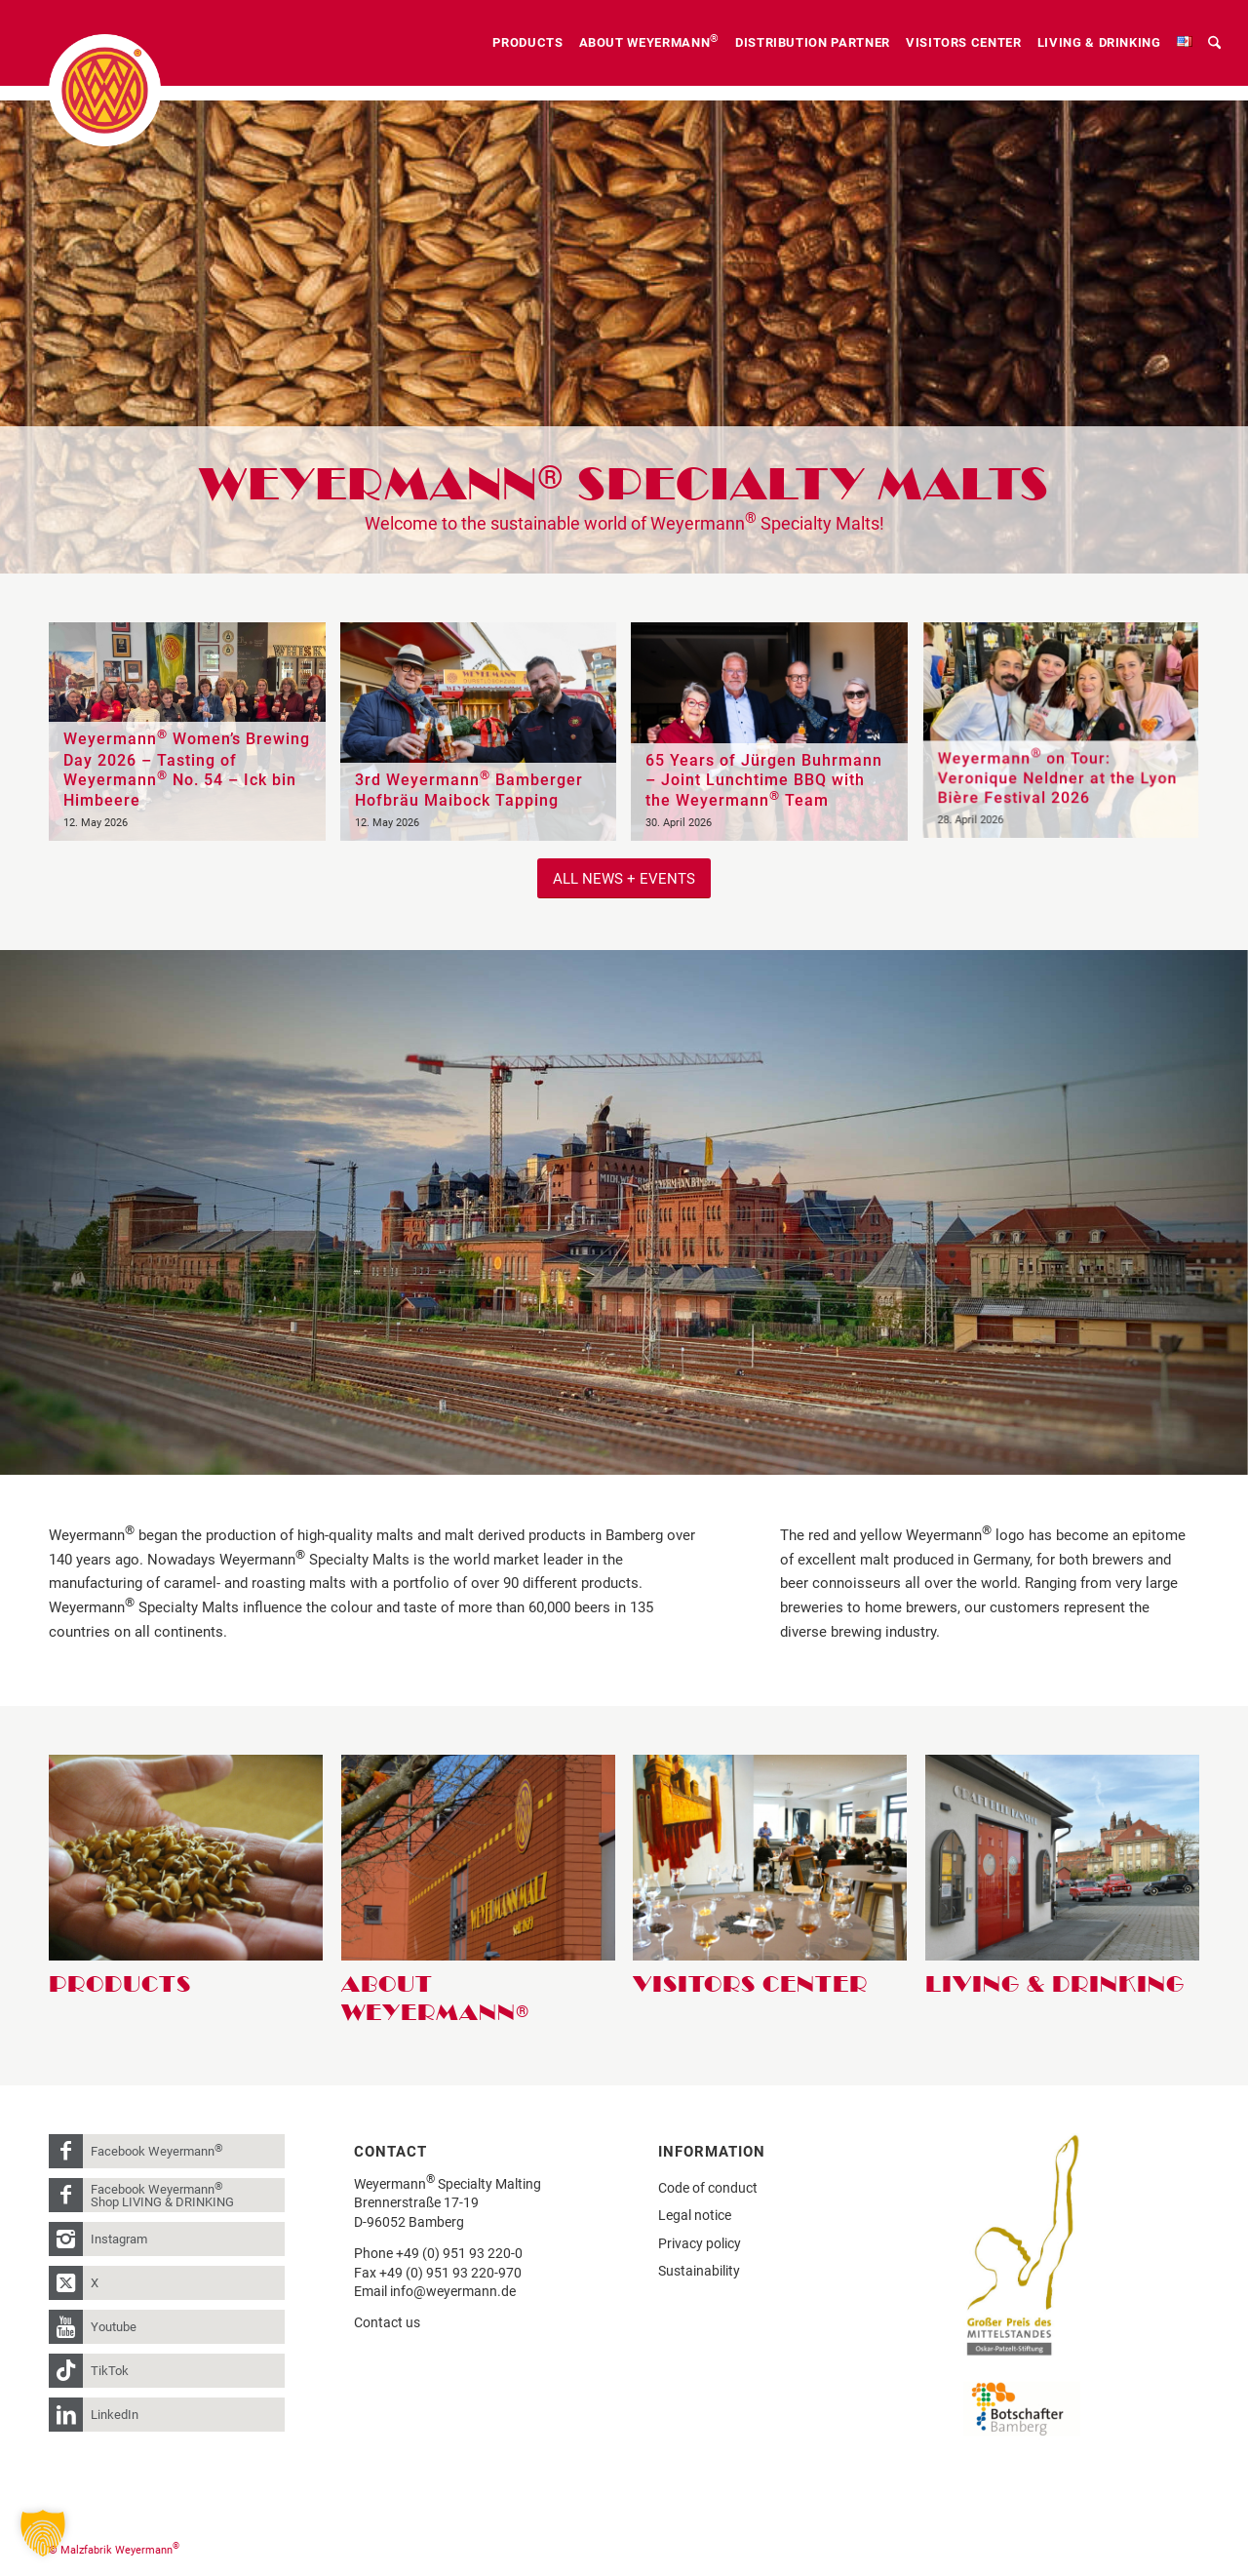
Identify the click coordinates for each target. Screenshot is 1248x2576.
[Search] (1214, 43)
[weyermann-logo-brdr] (105, 90)
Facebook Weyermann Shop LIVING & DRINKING (162, 2194)
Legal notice (694, 2215)
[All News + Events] (624, 878)
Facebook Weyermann (157, 2150)
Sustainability (699, 2271)
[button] (43, 2533)
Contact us (387, 2322)
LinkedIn (114, 2414)
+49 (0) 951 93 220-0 (459, 2253)
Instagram (119, 2239)
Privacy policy (699, 2243)
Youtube (113, 2326)
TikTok (110, 2370)
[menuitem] (527, 43)
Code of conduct (708, 2188)
